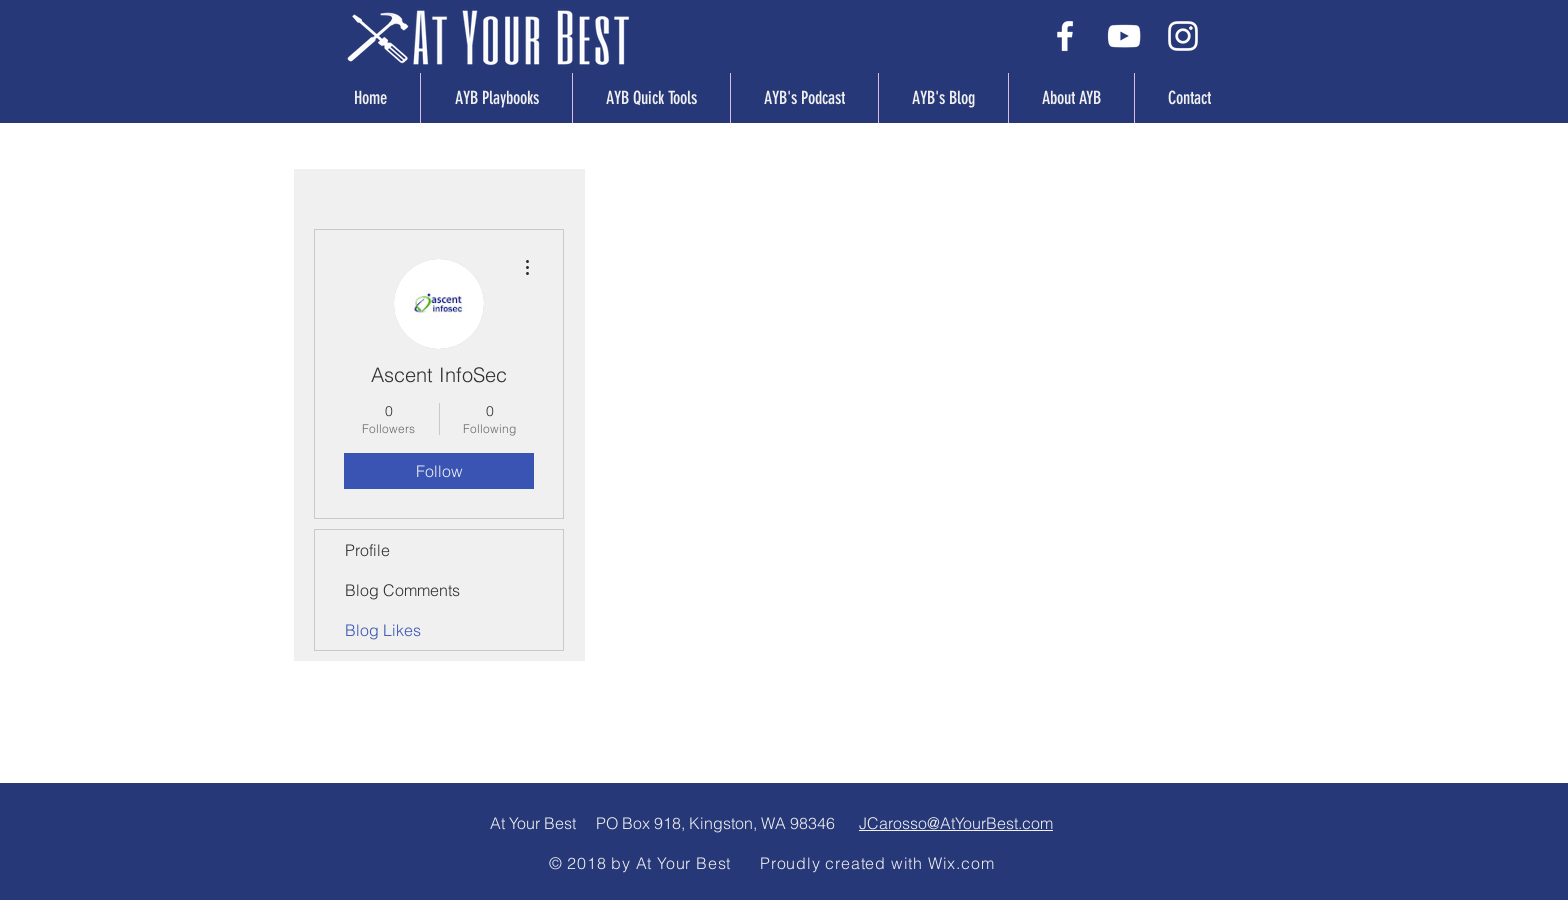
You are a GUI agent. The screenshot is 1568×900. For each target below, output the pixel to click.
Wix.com (961, 863)
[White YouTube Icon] (1124, 36)
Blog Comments (402, 590)
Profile (367, 550)
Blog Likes (383, 630)
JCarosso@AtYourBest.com (956, 823)
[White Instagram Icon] (1183, 36)
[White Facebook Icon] (1065, 36)
